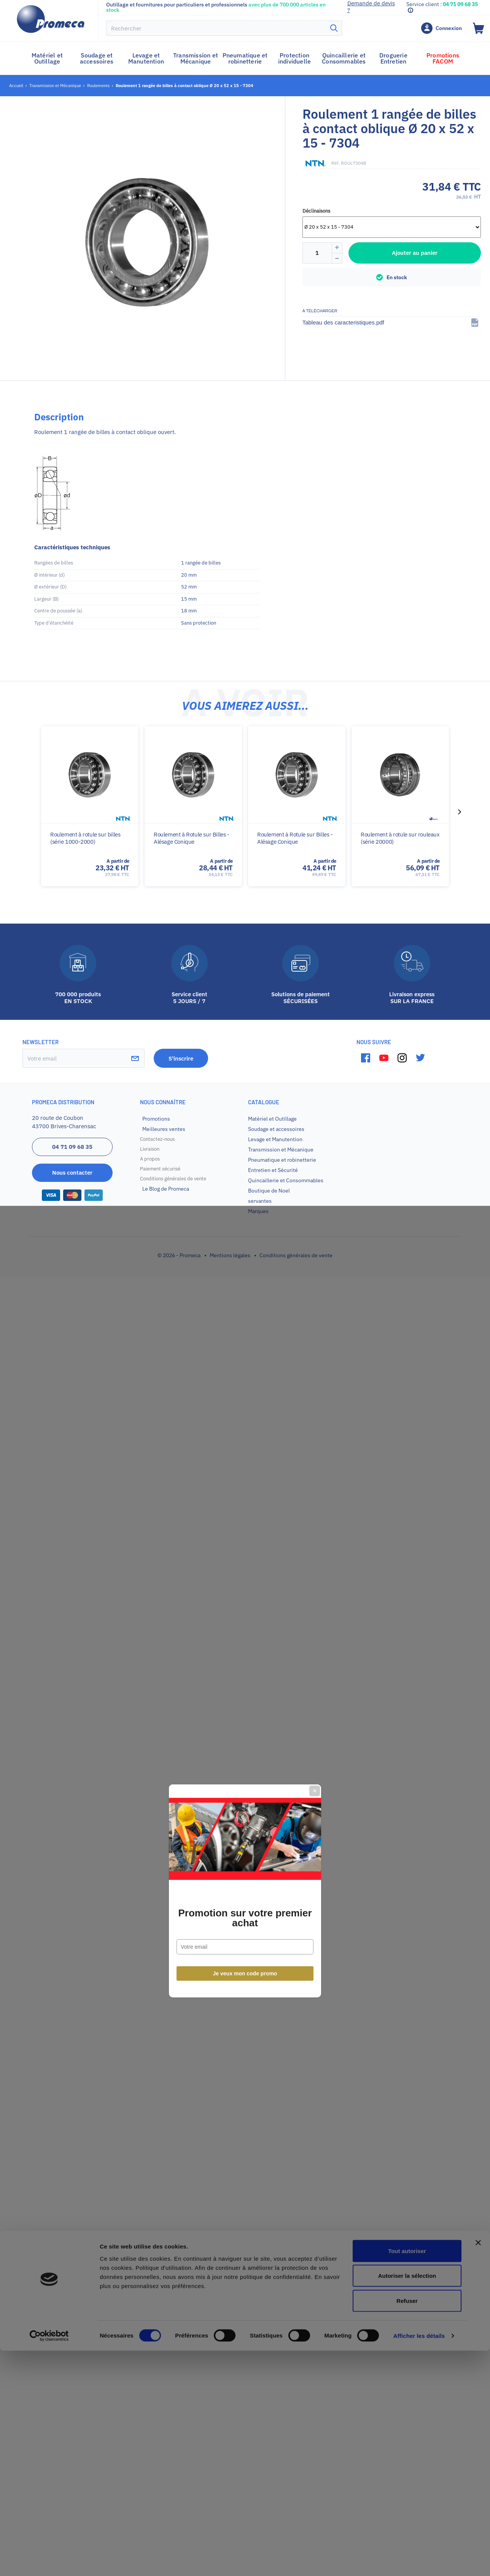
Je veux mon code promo (245, 1371)
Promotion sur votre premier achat (245, 1315)
